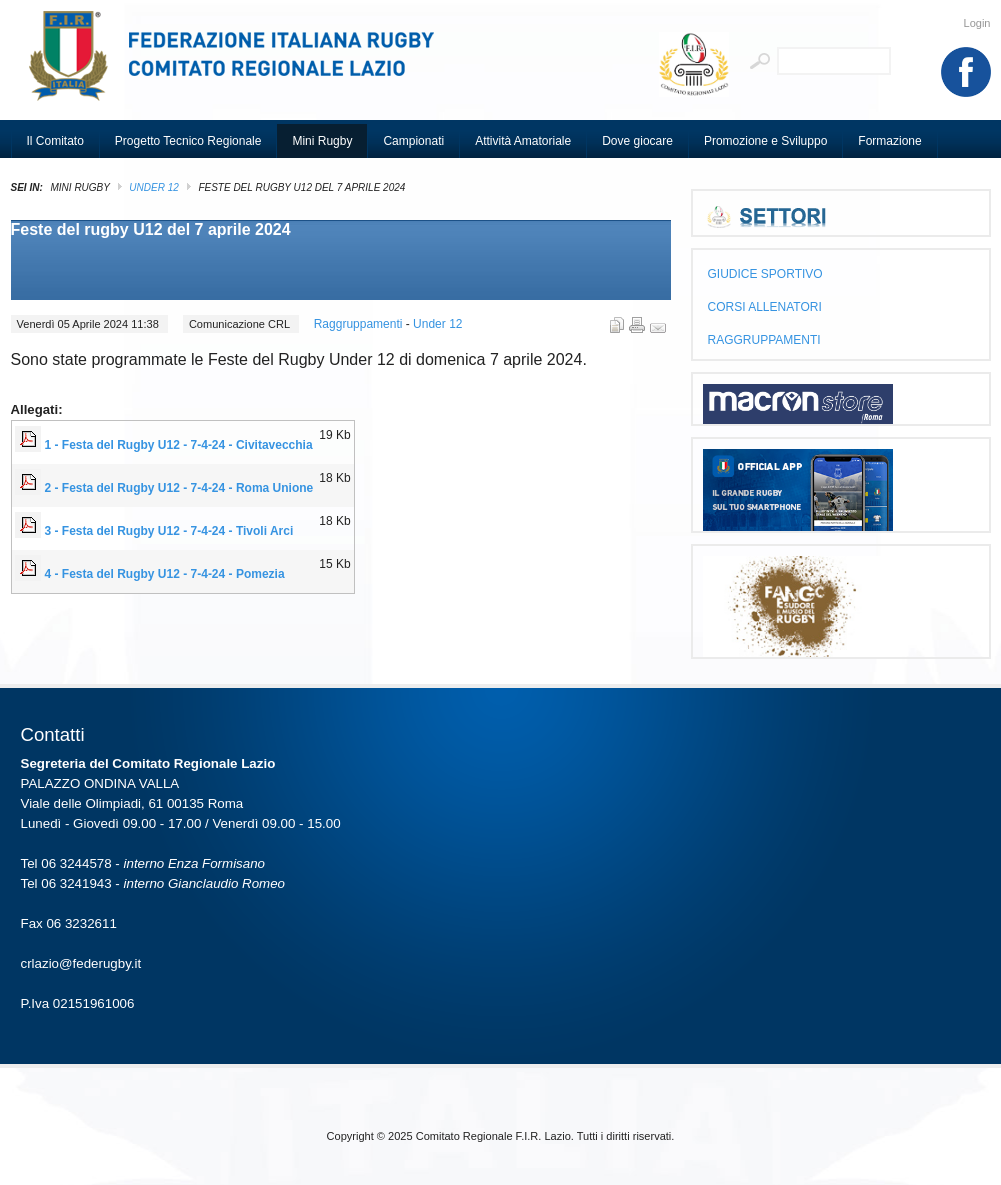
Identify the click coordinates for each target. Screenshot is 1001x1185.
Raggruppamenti (360, 324)
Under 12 (153, 187)
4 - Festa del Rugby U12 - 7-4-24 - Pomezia (165, 574)
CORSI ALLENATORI (765, 307)
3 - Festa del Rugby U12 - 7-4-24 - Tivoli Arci (169, 531)
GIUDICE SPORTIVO (765, 274)
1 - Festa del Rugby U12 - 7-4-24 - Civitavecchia (179, 445)
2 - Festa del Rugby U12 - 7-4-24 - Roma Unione (179, 488)
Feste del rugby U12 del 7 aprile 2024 (151, 229)
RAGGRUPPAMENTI (764, 340)
